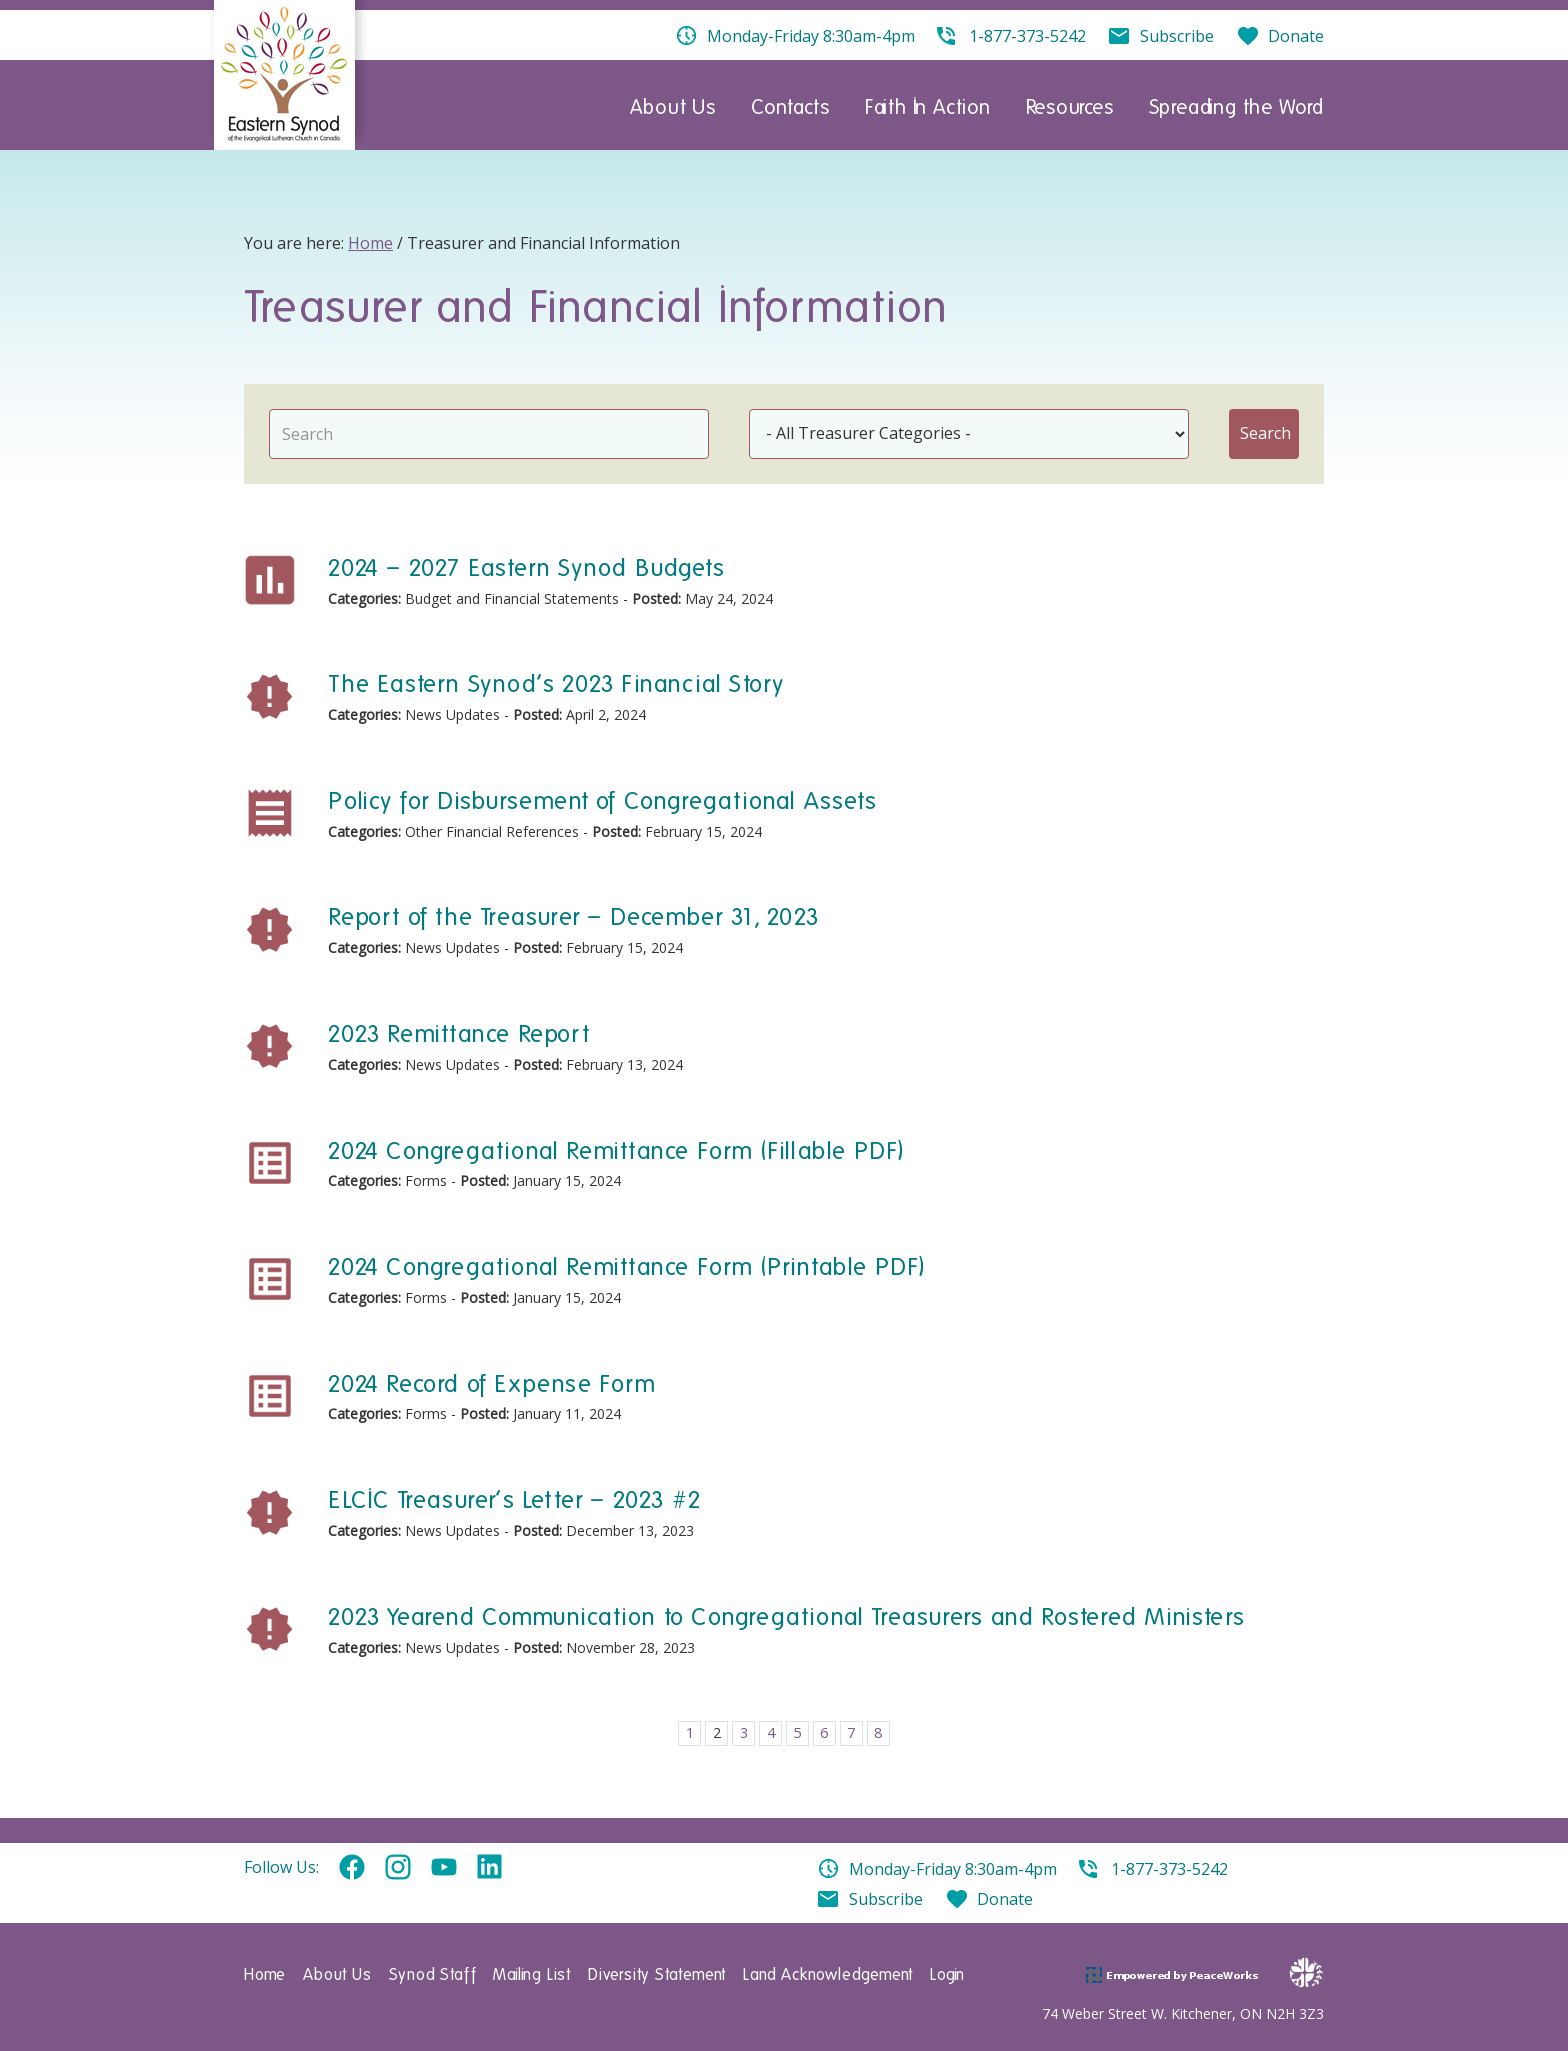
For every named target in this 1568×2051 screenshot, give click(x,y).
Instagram (398, 1868)
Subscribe (886, 1899)
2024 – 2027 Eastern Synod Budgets (526, 567)
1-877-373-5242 (1169, 1869)
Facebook (352, 1868)
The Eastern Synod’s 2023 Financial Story (556, 683)
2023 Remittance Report (458, 1033)
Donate (1005, 1899)
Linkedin (490, 1868)
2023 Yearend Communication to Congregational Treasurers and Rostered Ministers (786, 1616)
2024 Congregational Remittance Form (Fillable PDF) (616, 1150)
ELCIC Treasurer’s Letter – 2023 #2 (515, 1499)
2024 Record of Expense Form (491, 1383)
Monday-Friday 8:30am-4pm (953, 1869)
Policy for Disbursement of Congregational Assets (602, 800)
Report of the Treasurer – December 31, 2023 (573, 916)
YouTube (444, 1868)
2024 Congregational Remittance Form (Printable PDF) (626, 1266)
